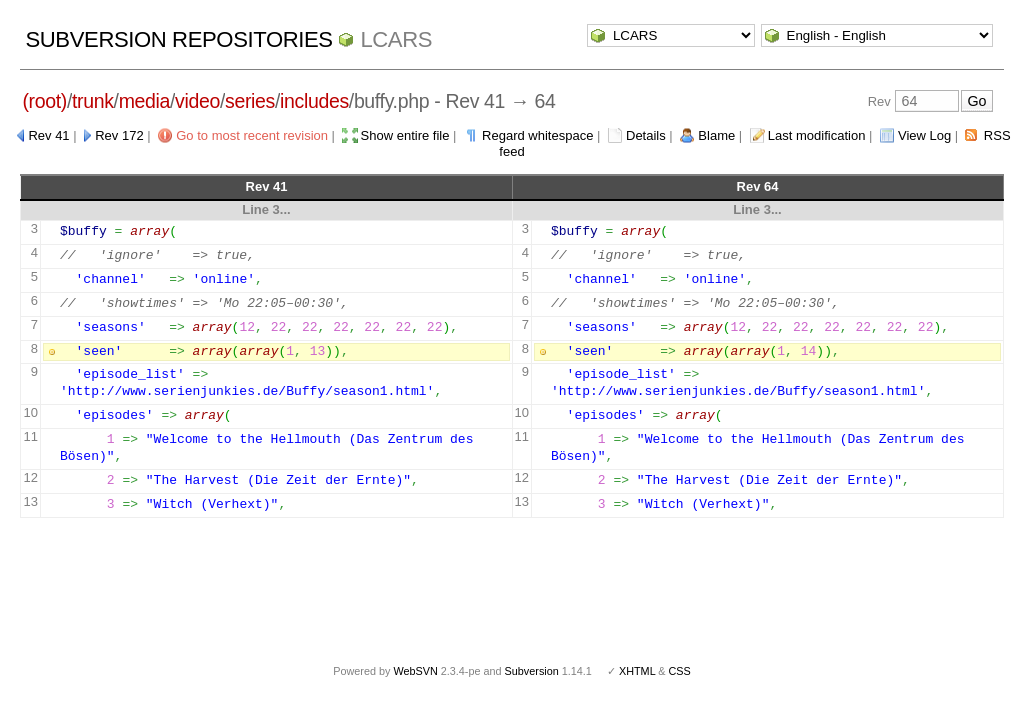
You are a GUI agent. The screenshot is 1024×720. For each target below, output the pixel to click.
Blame (716, 135)
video (197, 101)
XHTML (637, 671)
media (144, 101)
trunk (93, 101)
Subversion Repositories (178, 39)
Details (646, 135)
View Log (924, 135)
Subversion (532, 671)
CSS (680, 671)
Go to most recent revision (252, 135)
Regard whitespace (537, 135)
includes (314, 101)
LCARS (396, 39)
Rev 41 (48, 135)
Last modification (817, 135)
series (250, 101)
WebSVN (415, 671)
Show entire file (405, 135)
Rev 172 (119, 135)
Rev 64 (758, 186)
